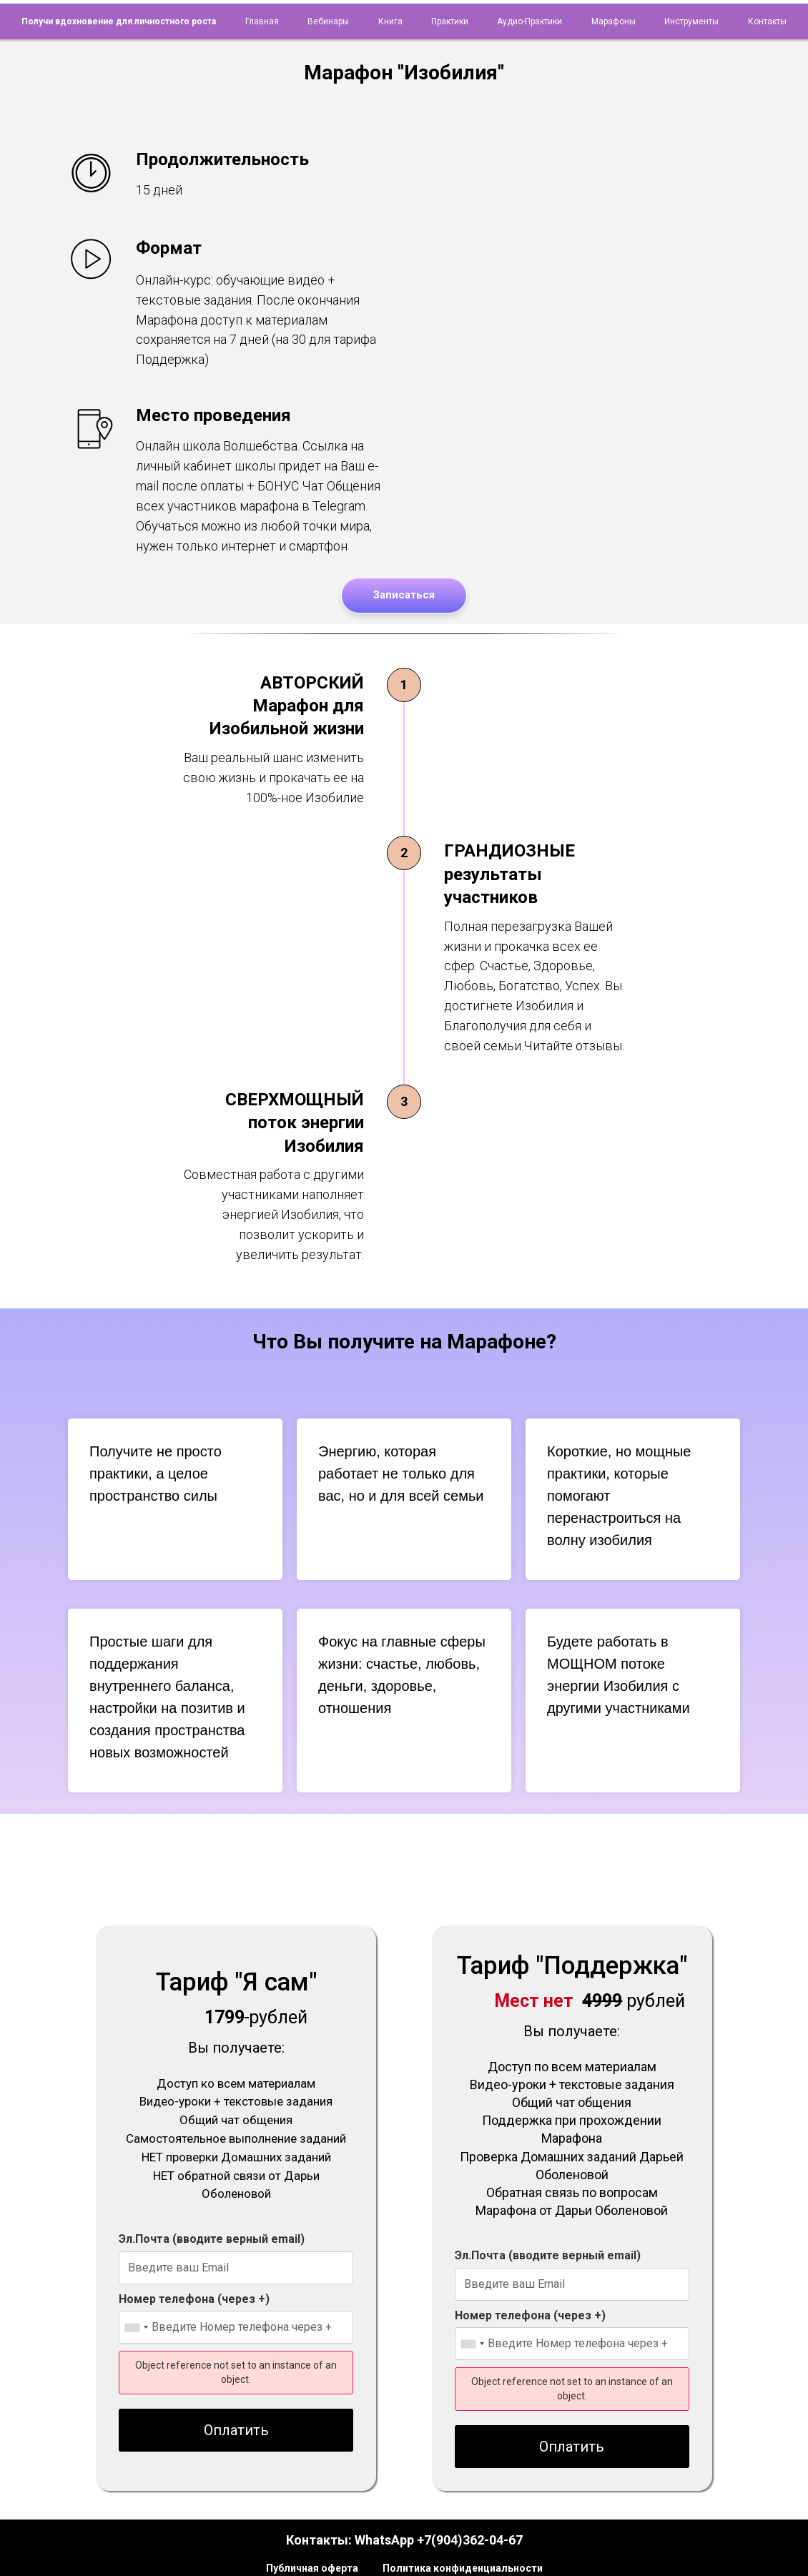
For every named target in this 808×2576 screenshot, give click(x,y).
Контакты (767, 21)
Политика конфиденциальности (463, 2568)
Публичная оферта (312, 2568)
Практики (449, 21)
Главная (262, 21)
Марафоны (613, 21)
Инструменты (691, 21)
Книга (390, 21)
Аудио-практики (529, 21)
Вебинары (328, 21)
